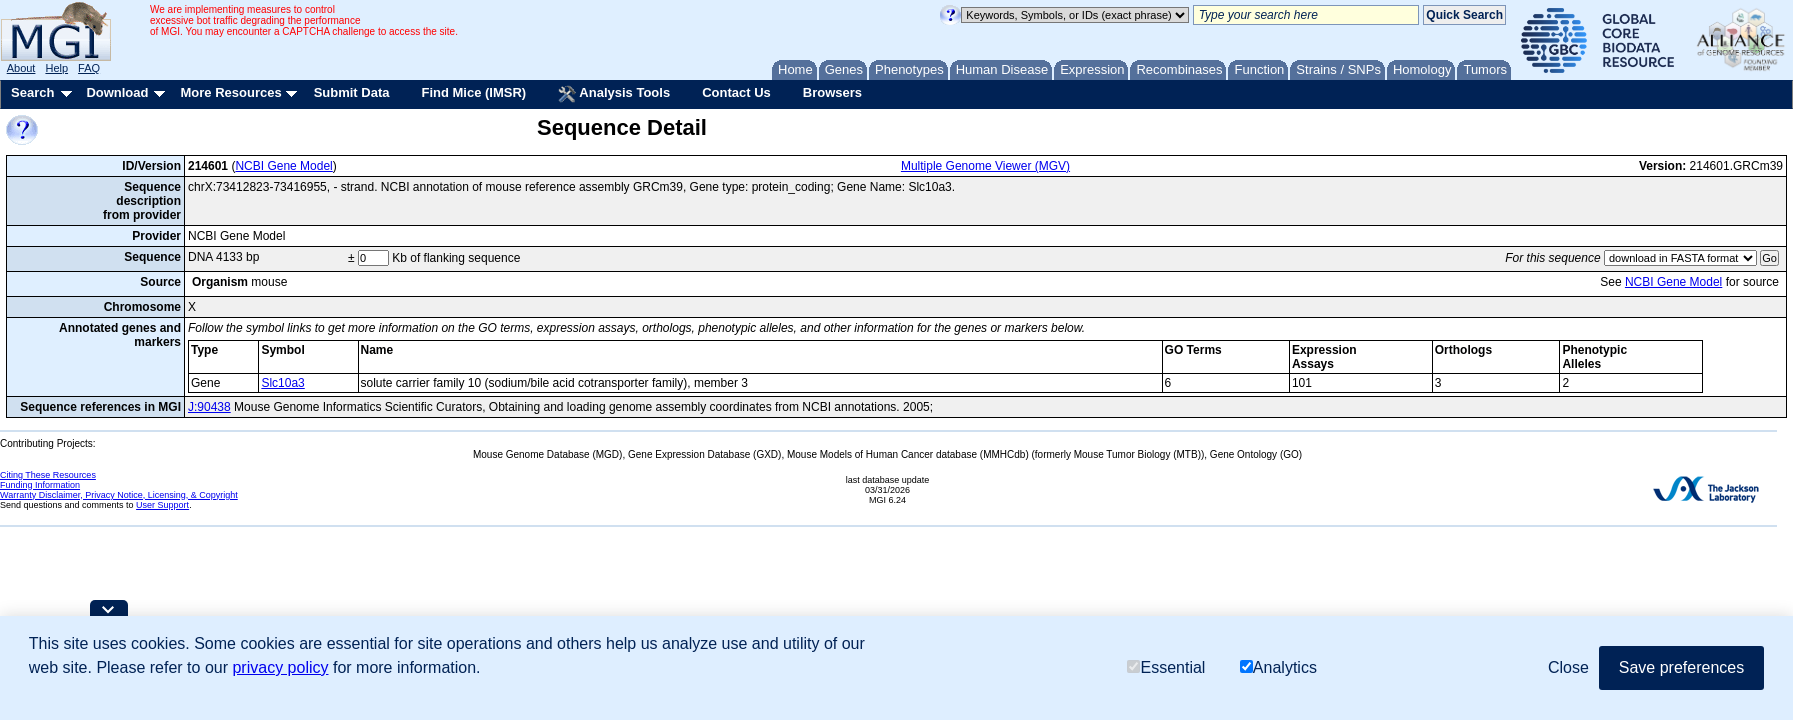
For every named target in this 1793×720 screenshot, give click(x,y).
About (21, 68)
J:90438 (209, 407)
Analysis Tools (614, 94)
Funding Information (40, 485)
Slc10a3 (282, 383)
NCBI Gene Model (283, 166)
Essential (1166, 667)
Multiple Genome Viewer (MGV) (985, 166)
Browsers (832, 92)
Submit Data (352, 92)
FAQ (89, 68)
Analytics (1278, 667)
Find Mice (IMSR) (473, 92)
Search (32, 92)
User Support (162, 505)
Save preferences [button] (1681, 667)
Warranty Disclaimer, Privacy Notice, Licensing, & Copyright (119, 495)
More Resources (230, 92)
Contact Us (736, 92)
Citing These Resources (48, 475)
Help (56, 68)
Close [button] (1568, 667)
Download (117, 92)
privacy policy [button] (280, 667)
